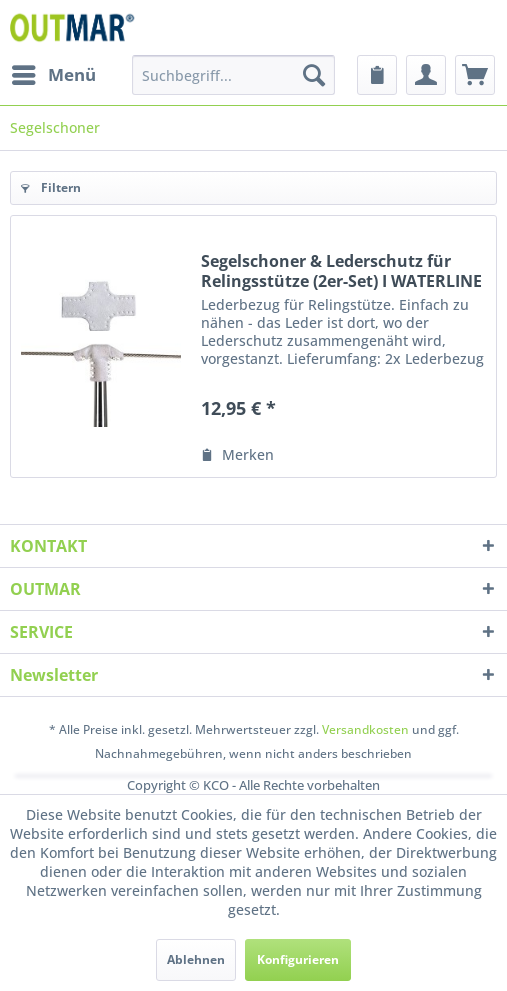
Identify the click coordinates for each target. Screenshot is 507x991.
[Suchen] (314, 75)
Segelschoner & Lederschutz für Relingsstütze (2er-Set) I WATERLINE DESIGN (341, 271)
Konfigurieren (298, 959)
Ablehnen (196, 959)
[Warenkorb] (475, 75)
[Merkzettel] (377, 75)
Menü (54, 72)
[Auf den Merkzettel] (237, 455)
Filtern (51, 187)
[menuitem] (53, 75)
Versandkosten (365, 729)
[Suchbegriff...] (233, 75)
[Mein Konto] (426, 75)
